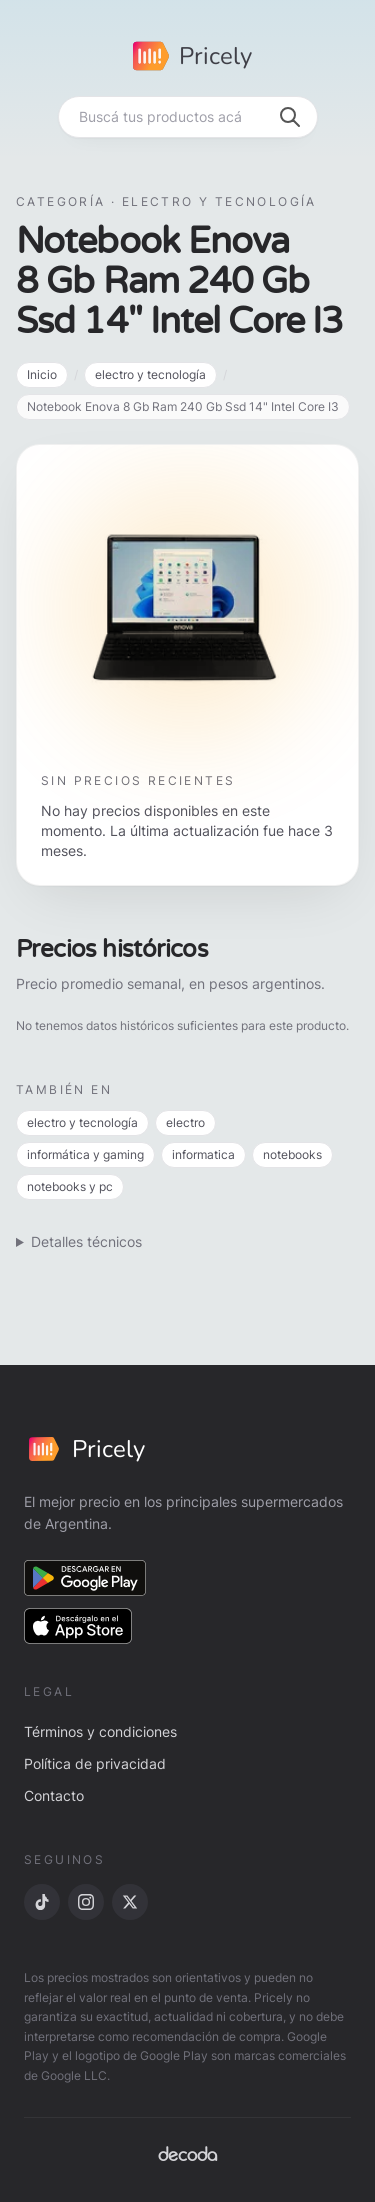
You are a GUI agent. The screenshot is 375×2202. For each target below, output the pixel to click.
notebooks (292, 1154)
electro (185, 1122)
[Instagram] (86, 1902)
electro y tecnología (150, 374)
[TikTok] (42, 1902)
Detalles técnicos (86, 1241)
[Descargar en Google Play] (85, 1578)
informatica (203, 1154)
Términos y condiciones (100, 1731)
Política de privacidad (95, 1763)
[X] (130, 1902)
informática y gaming (85, 1154)
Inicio (42, 374)
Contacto (54, 1795)
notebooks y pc (70, 1186)
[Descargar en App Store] (78, 1626)
